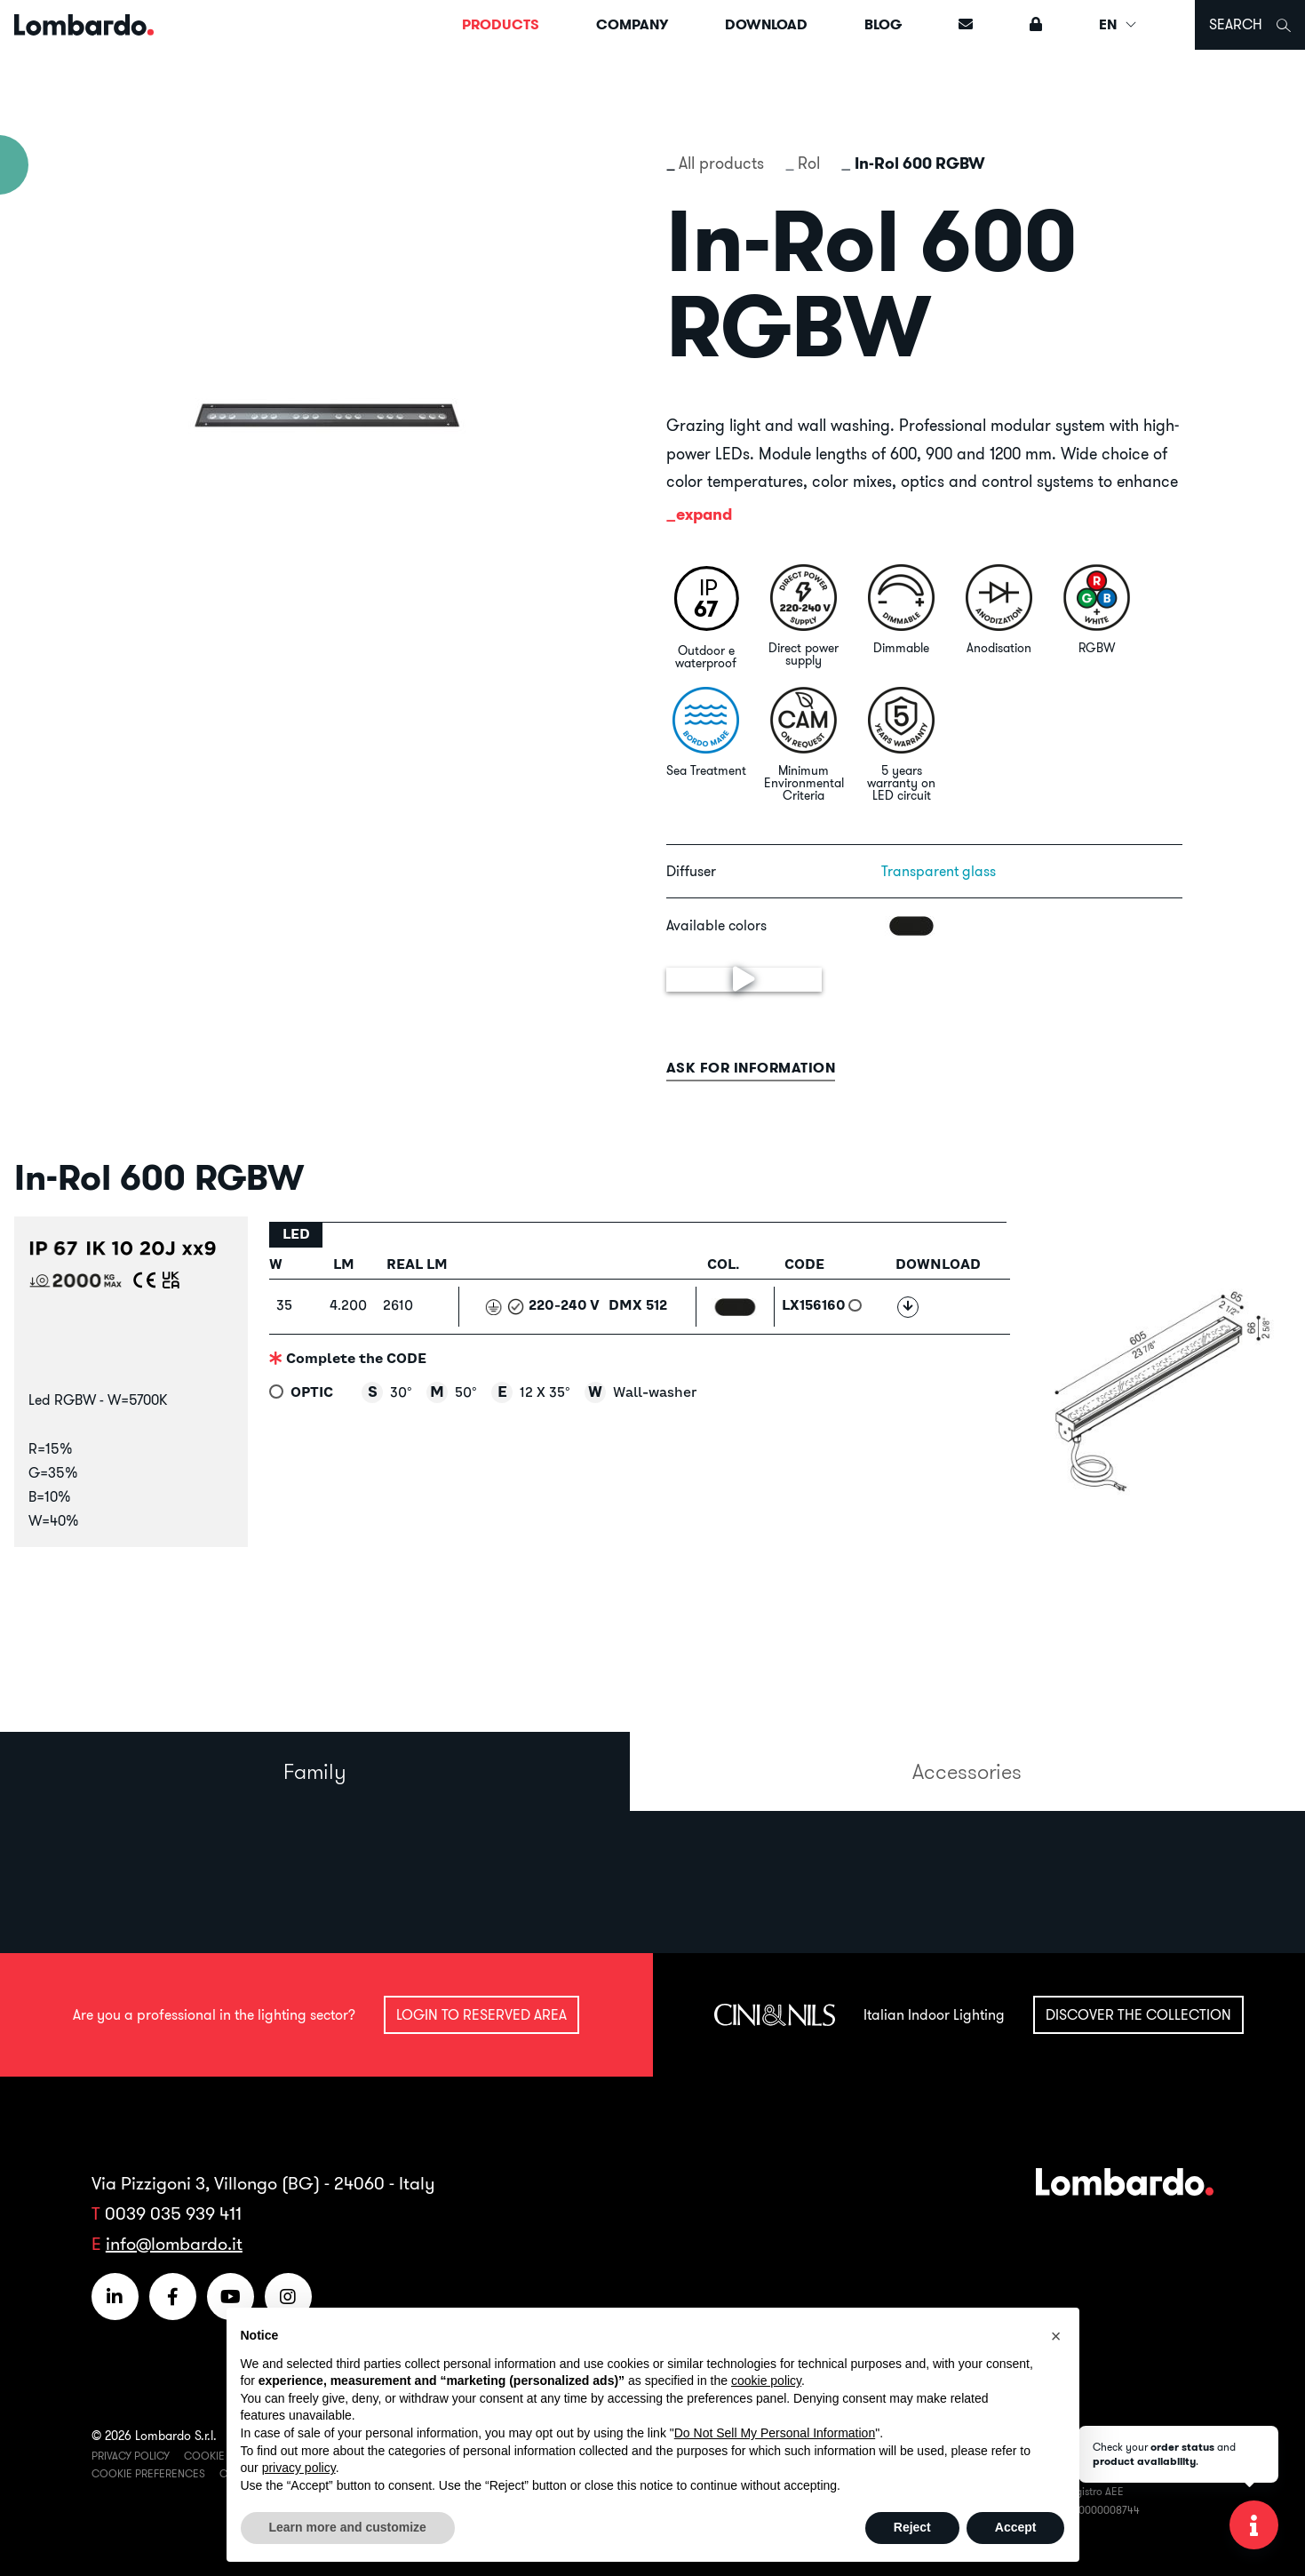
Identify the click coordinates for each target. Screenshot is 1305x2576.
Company (632, 24)
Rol (809, 163)
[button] (1056, 2336)
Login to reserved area (481, 2014)
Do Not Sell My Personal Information (774, 2433)
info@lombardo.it (174, 2243)
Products (500, 24)
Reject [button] (912, 2527)
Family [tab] (314, 1771)
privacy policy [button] (299, 2467)
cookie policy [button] (766, 2380)
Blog (883, 24)
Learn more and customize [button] (347, 2527)
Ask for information (751, 1067)
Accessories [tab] (967, 1771)
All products (721, 163)
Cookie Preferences (148, 2473)
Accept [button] (1016, 2527)
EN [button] (1118, 24)
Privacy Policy (131, 2455)
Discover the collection (1138, 2014)
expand (704, 514)
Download (766, 24)
